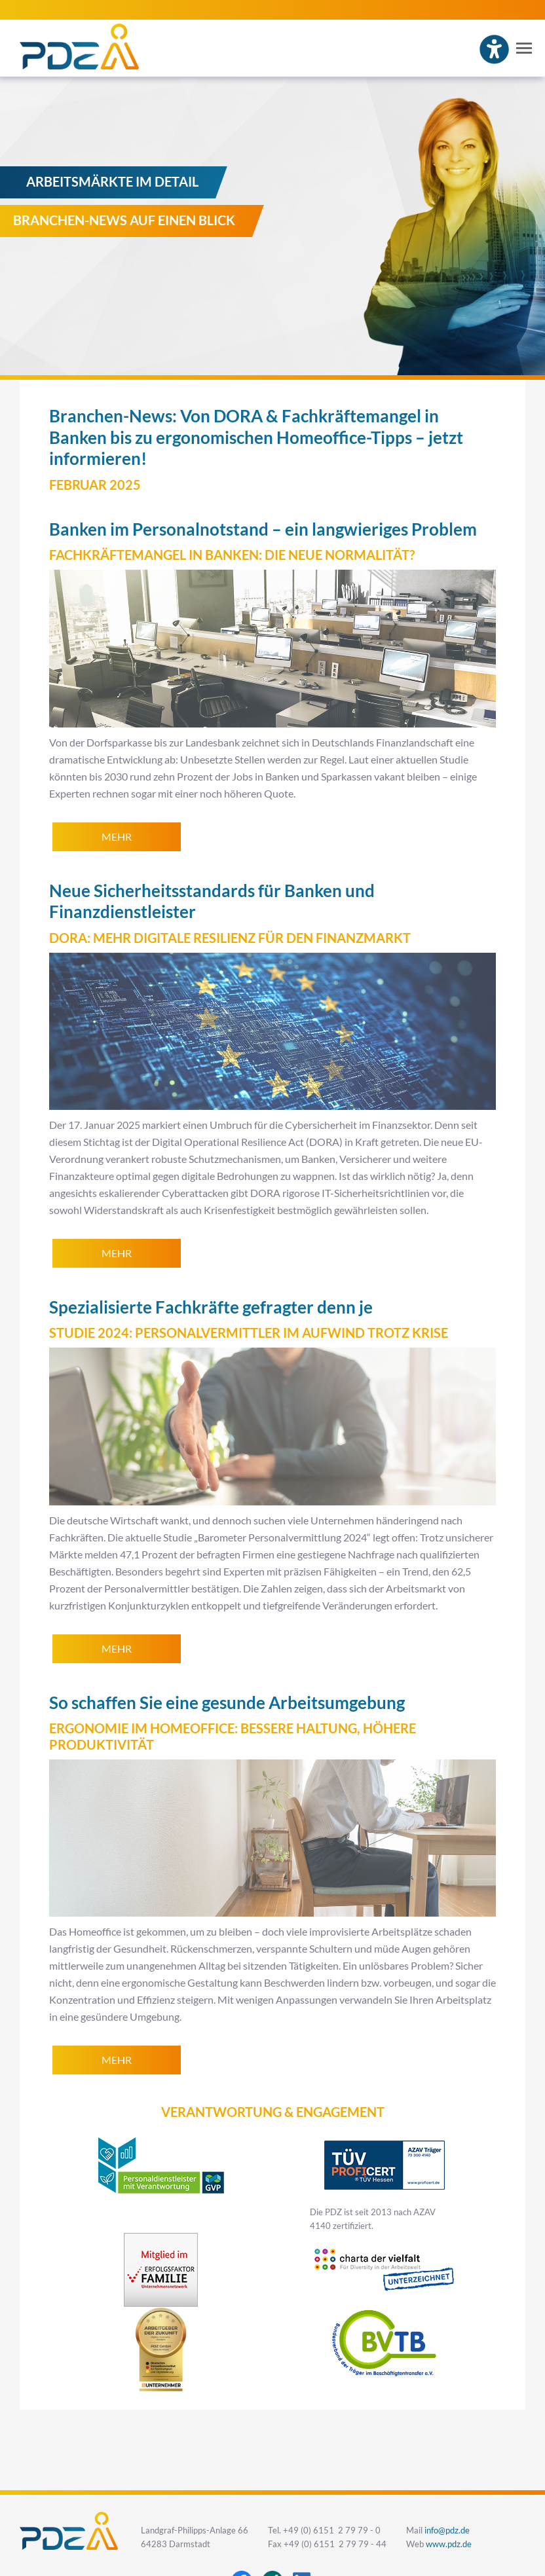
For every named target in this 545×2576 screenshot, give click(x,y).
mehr (117, 837)
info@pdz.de (447, 2530)
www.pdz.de (449, 2544)
